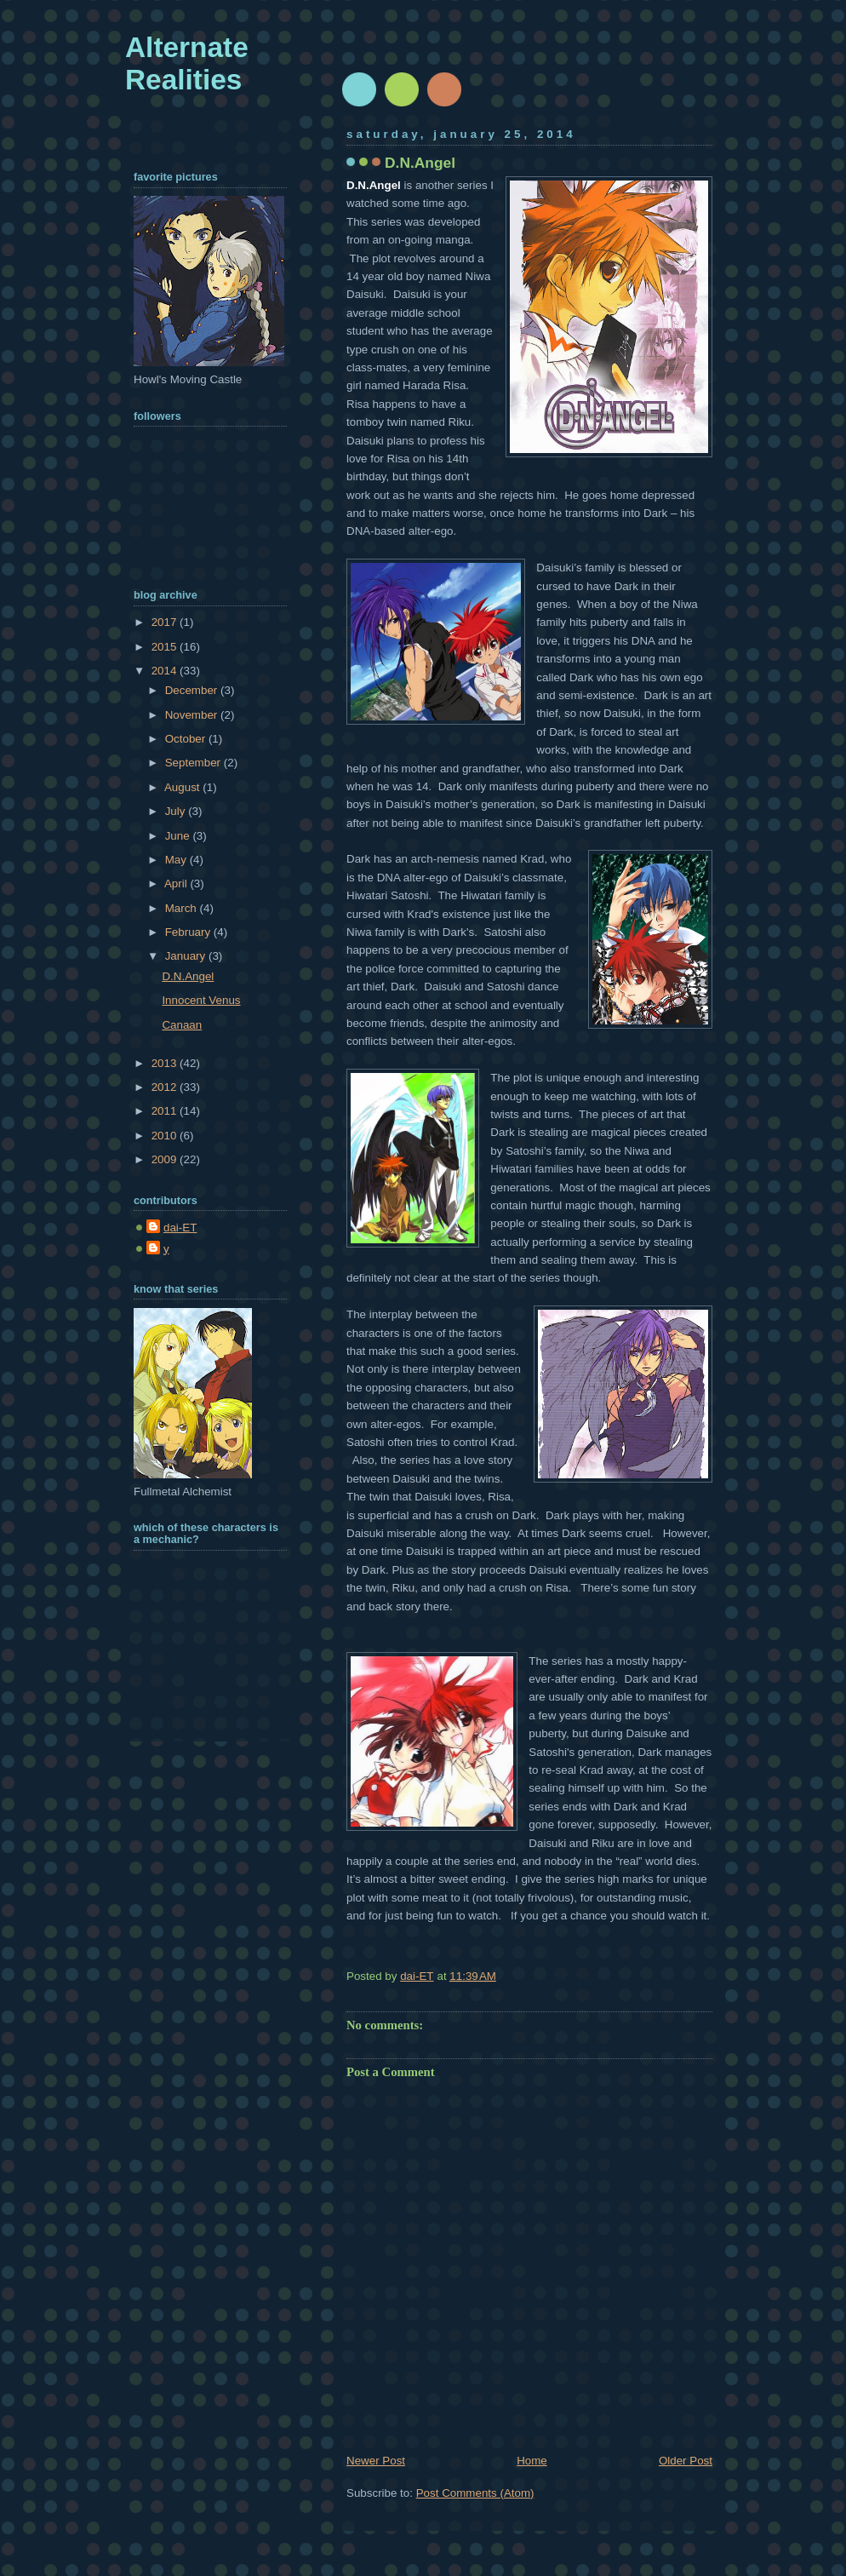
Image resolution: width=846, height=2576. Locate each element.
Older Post (685, 2460)
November (192, 715)
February (189, 932)
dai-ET (180, 1227)
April (177, 883)
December (192, 690)
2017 (165, 622)
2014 (165, 670)
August (183, 787)
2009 (165, 1159)
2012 (165, 1087)
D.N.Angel (188, 976)
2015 (165, 646)
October (187, 738)
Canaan (182, 1024)
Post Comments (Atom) (475, 2493)
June (179, 835)
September (194, 762)
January (187, 956)
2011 (165, 1110)
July (176, 811)
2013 (165, 1063)
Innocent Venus (201, 1000)
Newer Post (375, 2460)
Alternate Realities (187, 63)
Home (532, 2460)
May (177, 859)
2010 (165, 1135)
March (182, 908)
